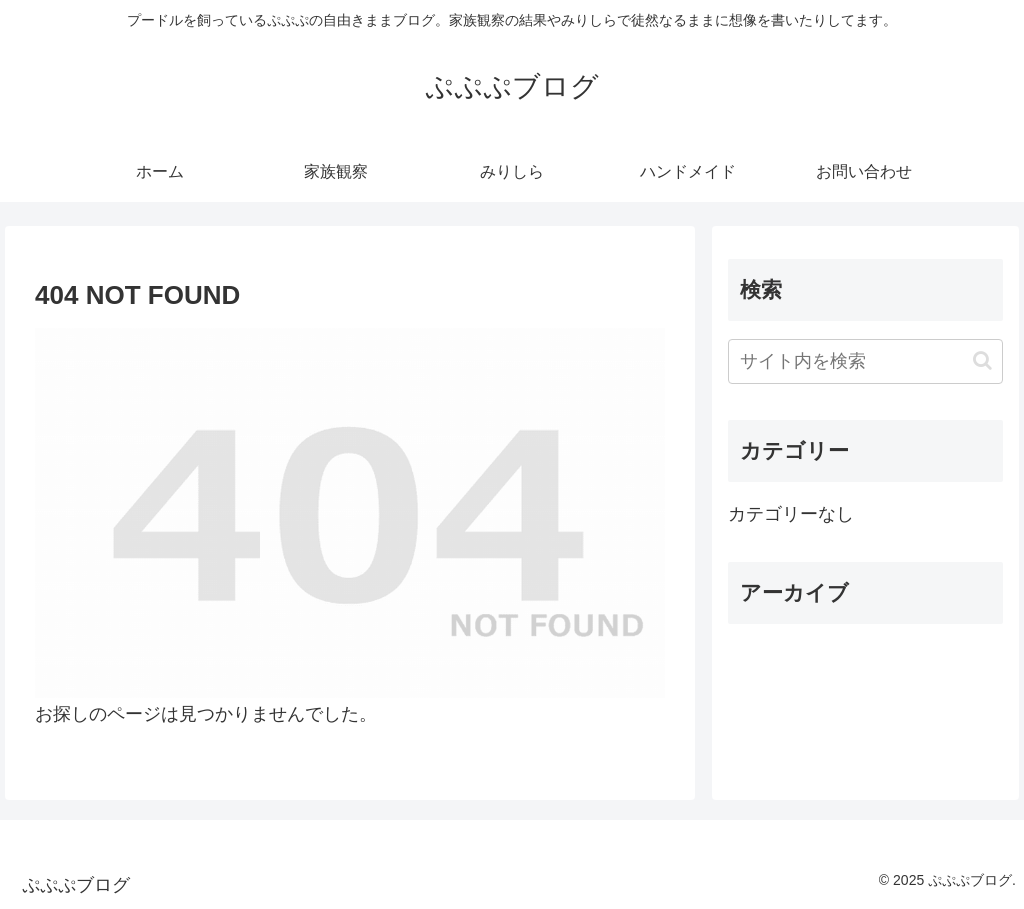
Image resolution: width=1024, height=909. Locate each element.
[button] (982, 360)
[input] (865, 361)
